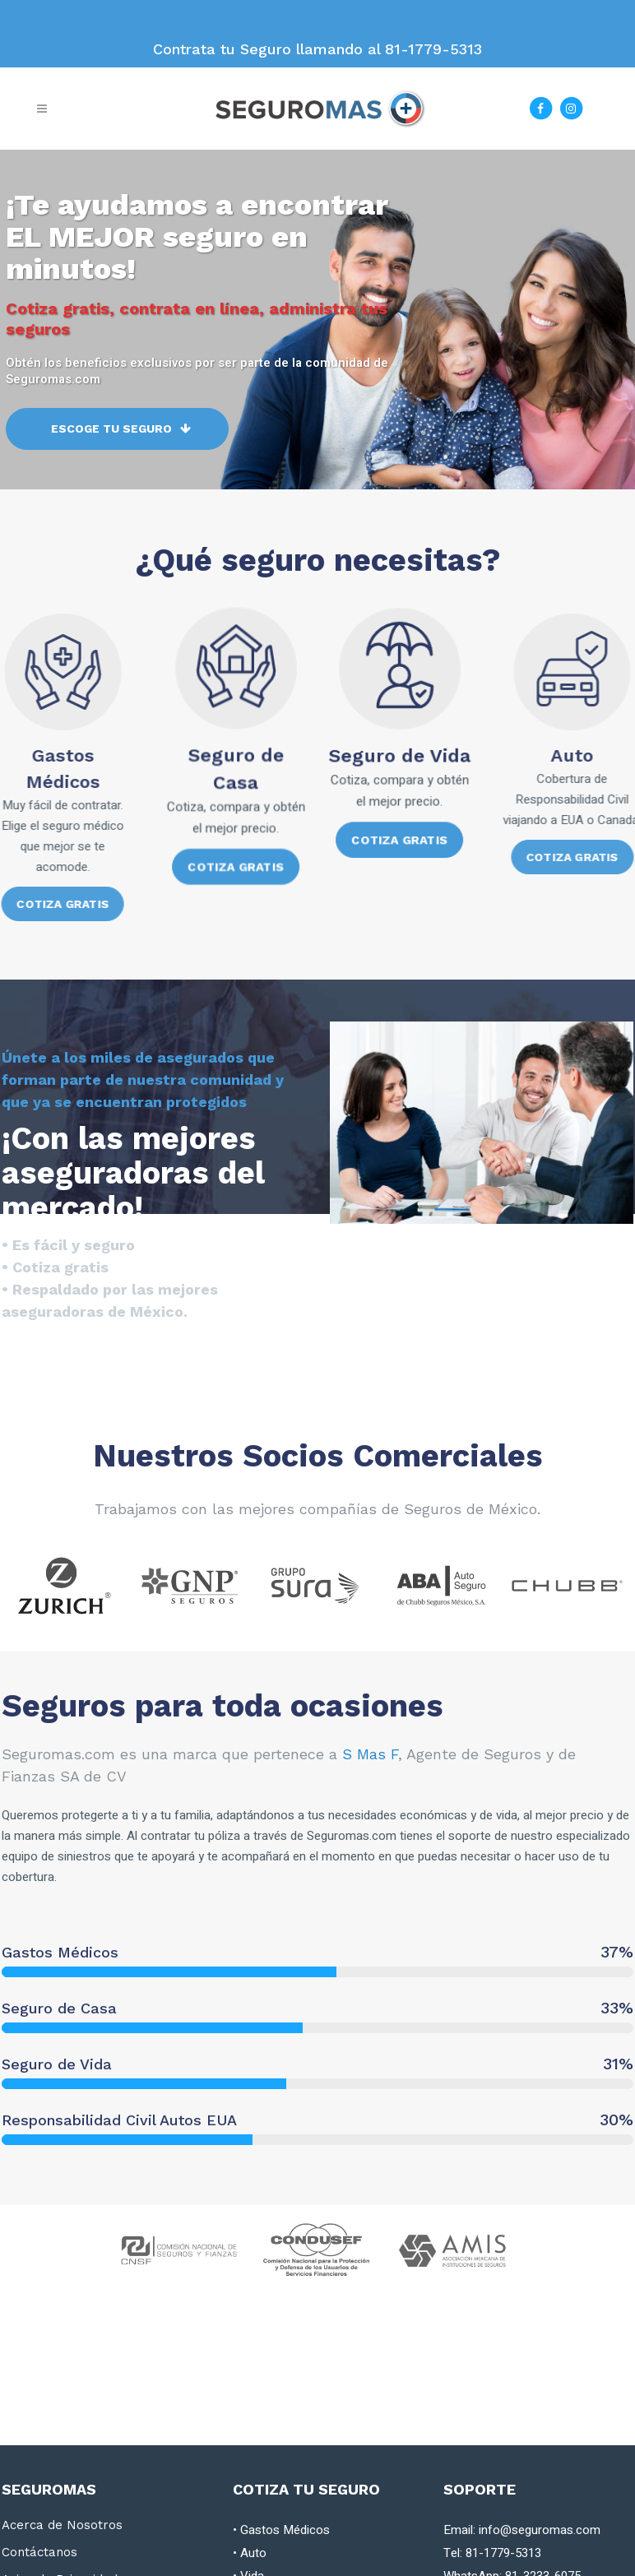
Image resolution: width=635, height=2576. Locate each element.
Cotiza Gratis (235, 852)
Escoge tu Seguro (121, 439)
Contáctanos (39, 2552)
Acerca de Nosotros (62, 2525)
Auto (253, 2553)
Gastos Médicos (285, 2530)
